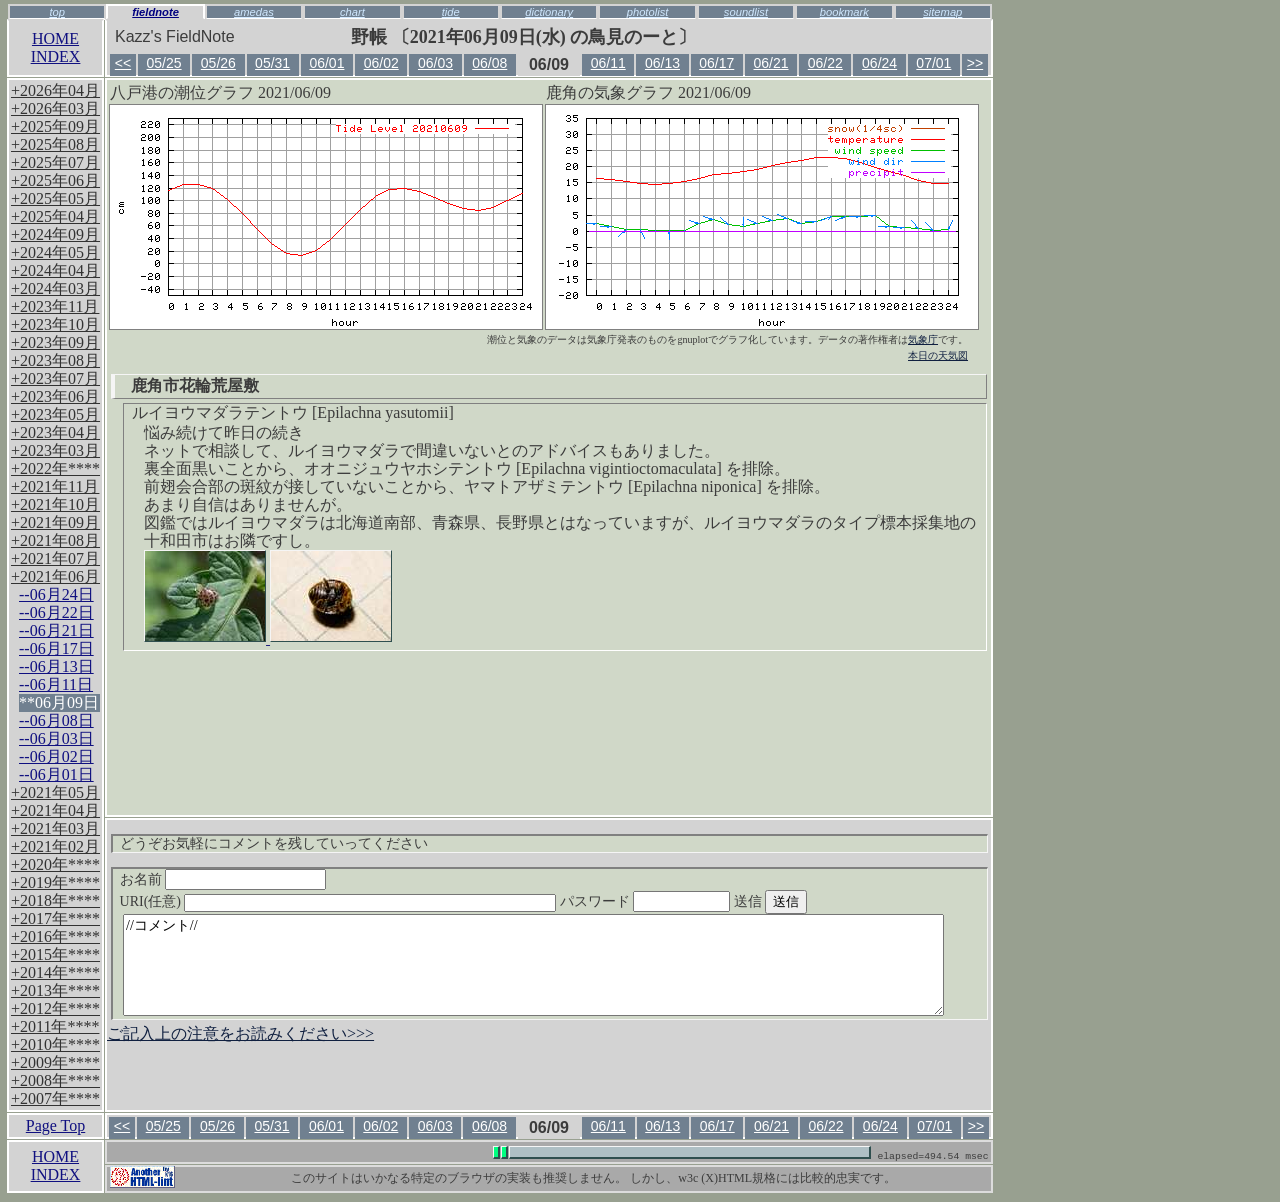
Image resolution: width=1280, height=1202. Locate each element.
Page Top (55, 1125)
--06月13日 (56, 666)
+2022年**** (55, 468)
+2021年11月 (55, 486)
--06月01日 (56, 774)
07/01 (933, 63)
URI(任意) (358, 901)
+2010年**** (55, 1044)
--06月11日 (56, 684)
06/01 (326, 63)
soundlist (746, 12)
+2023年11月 (55, 306)
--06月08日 (56, 720)
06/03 (435, 63)
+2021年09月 (55, 522)
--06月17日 (56, 648)
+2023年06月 (55, 396)
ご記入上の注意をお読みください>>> (240, 1033)
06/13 (662, 63)
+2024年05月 (55, 252)
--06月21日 (56, 630)
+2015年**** (55, 954)
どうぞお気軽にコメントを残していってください (274, 843)
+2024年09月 (55, 234)
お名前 (223, 879)
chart (352, 12)
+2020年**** (55, 864)
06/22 (825, 63)
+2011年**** (55, 1026)
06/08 (489, 63)
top (57, 12)
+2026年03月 (55, 108)
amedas (254, 12)
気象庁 (923, 339)
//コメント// (533, 965)
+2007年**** (55, 1098)
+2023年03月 (55, 450)
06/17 (716, 63)
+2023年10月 (55, 324)
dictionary (549, 12)
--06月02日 (56, 756)
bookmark (844, 12)
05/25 (164, 63)
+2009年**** (55, 1062)
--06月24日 (56, 594)
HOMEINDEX (56, 47)
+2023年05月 (55, 414)
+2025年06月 (55, 180)
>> (975, 63)
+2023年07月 (55, 378)
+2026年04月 (55, 90)
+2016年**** (55, 936)
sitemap (942, 12)
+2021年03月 (55, 828)
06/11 (608, 63)
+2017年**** (55, 918)
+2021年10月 (55, 504)
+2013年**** (55, 990)
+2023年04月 (55, 432)
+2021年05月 (55, 792)
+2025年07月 (55, 162)
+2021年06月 (55, 576)
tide (451, 12)
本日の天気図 (938, 355)
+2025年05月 (55, 198)
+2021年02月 (55, 846)
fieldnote (155, 12)
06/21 (771, 63)
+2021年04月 (55, 810)
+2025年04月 (55, 216)
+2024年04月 (55, 270)
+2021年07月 (55, 558)
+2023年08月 (55, 360)
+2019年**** (55, 882)
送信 (808, 901)
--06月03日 (56, 738)
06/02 (381, 63)
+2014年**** (55, 972)
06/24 (879, 63)
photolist (648, 12)
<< (123, 63)
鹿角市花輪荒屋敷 (195, 385)
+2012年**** (55, 1008)
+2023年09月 (55, 342)
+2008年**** (55, 1080)
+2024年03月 (55, 288)
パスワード (684, 901)
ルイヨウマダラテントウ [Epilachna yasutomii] (293, 412)
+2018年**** (55, 900)
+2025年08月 (55, 144)
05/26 (218, 63)
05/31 (272, 63)
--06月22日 (56, 612)
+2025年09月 (55, 126)
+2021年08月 (55, 540)
